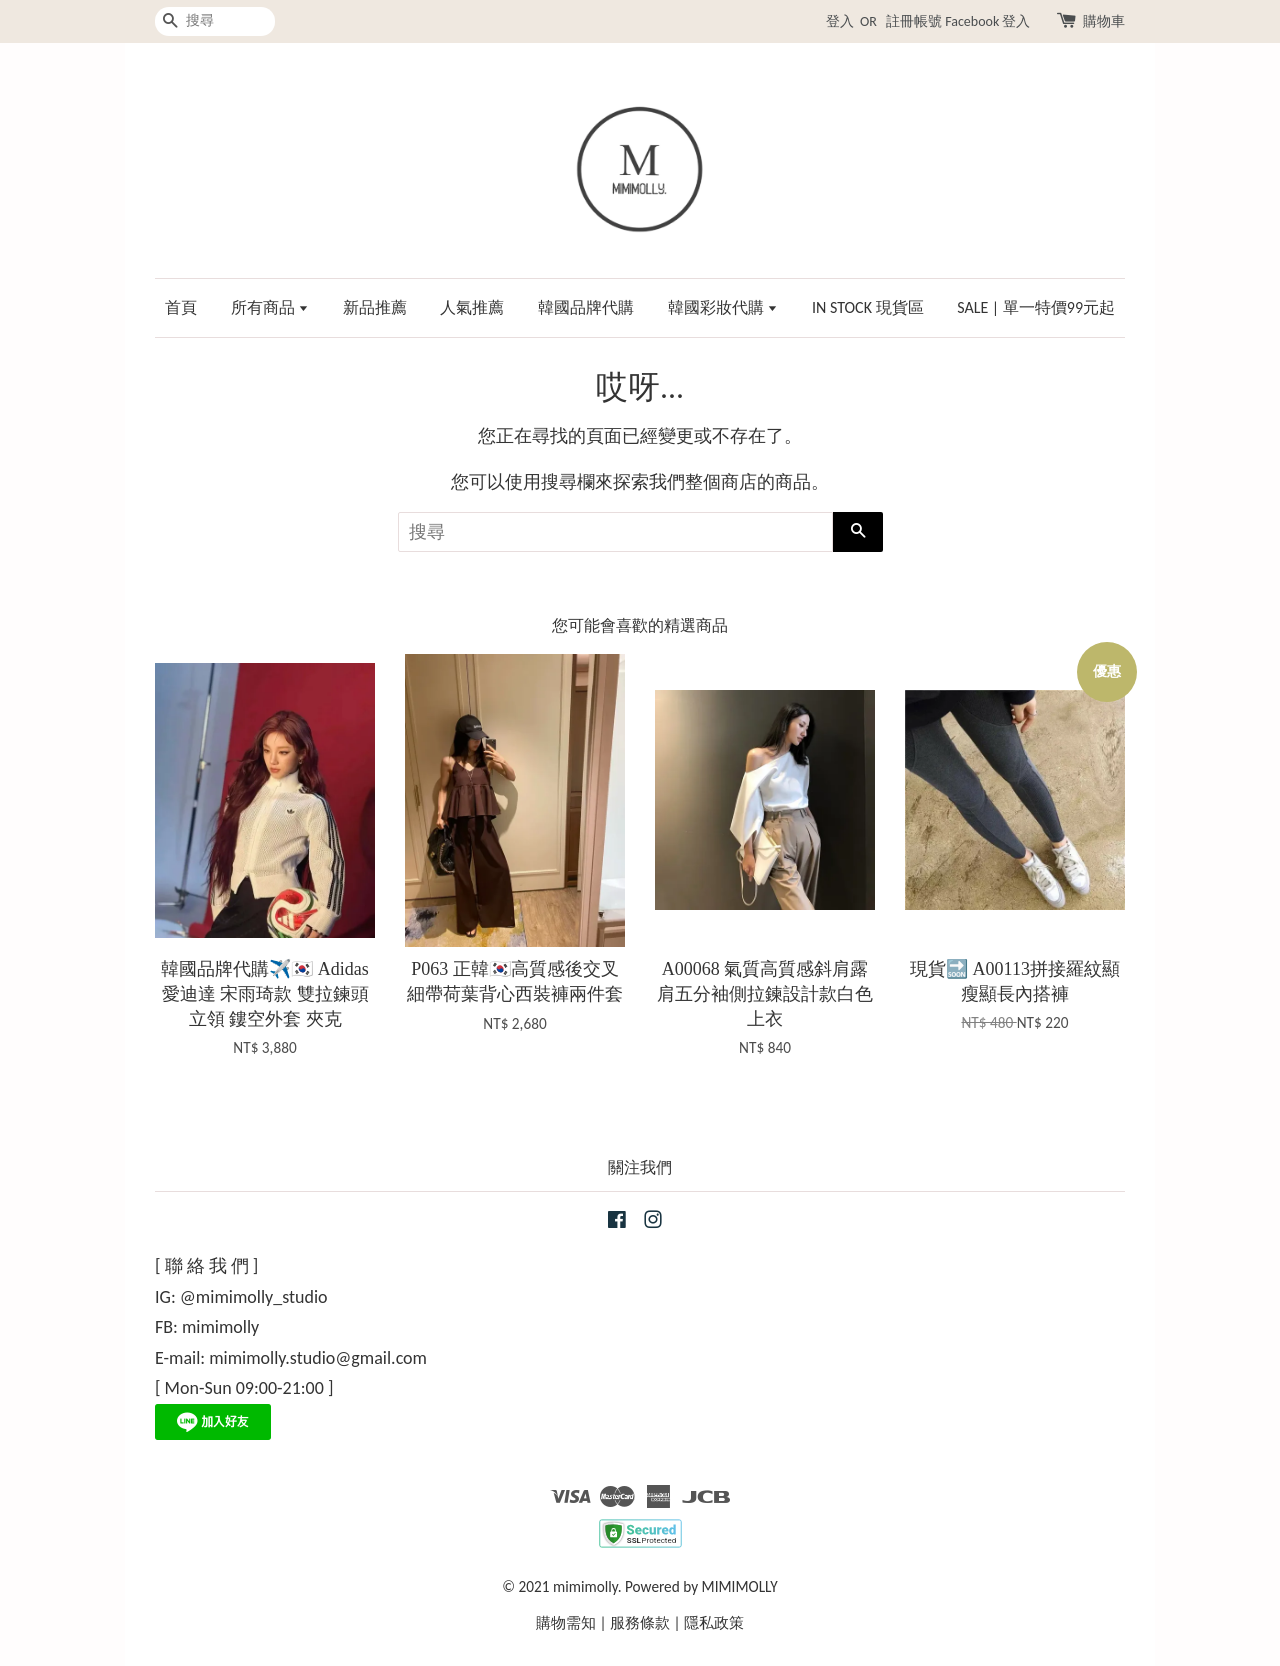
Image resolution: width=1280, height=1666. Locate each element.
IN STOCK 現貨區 (868, 307)
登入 (840, 21)
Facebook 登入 (987, 21)
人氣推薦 (472, 307)
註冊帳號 (914, 21)
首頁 (181, 307)
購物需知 (566, 1622)
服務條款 (640, 1622)
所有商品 (270, 307)
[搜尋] (215, 21)
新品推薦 (375, 307)
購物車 (1104, 21)
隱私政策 (714, 1622)
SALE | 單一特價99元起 (1036, 307)
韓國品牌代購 (586, 307)
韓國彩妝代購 (723, 307)
